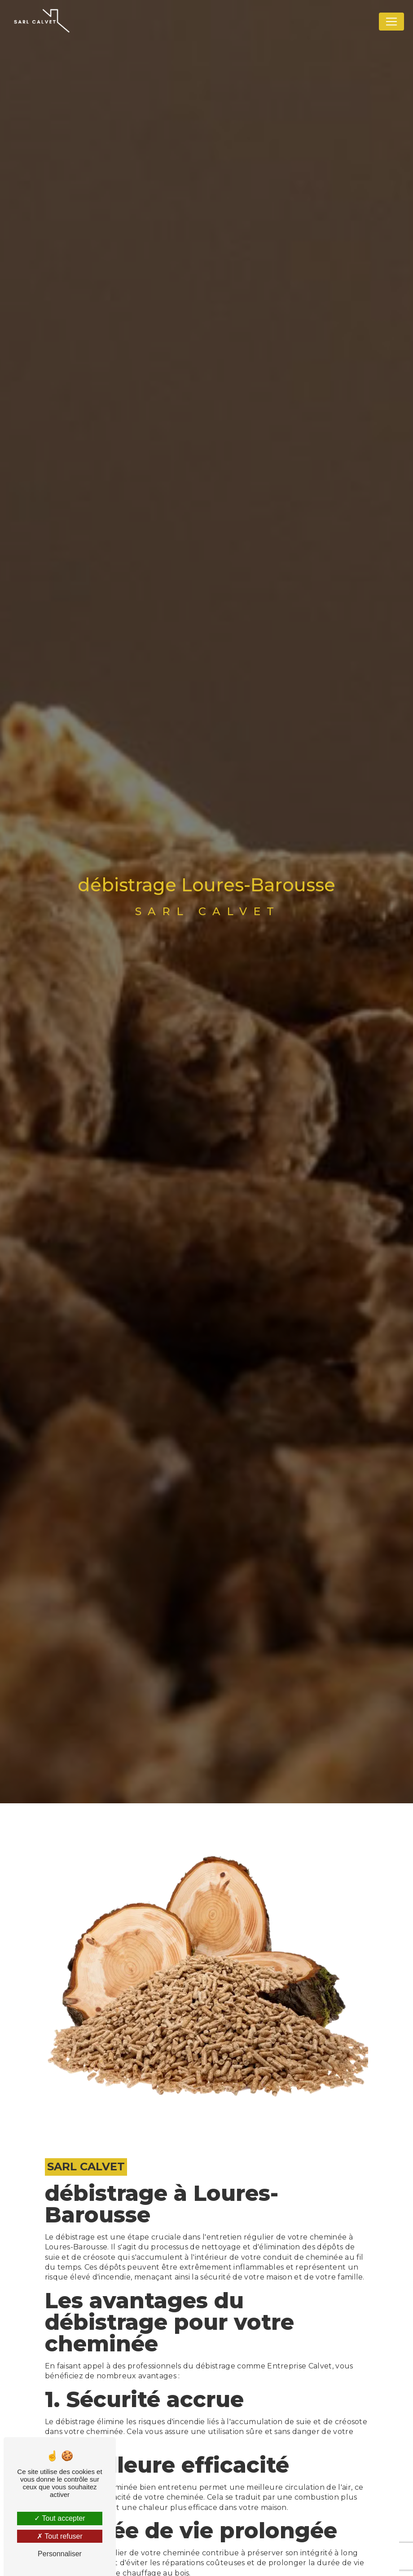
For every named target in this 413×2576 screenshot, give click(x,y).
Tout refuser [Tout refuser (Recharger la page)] (60, 2536)
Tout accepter (59, 2518)
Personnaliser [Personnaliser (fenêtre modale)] (60, 2554)
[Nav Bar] (391, 22)
